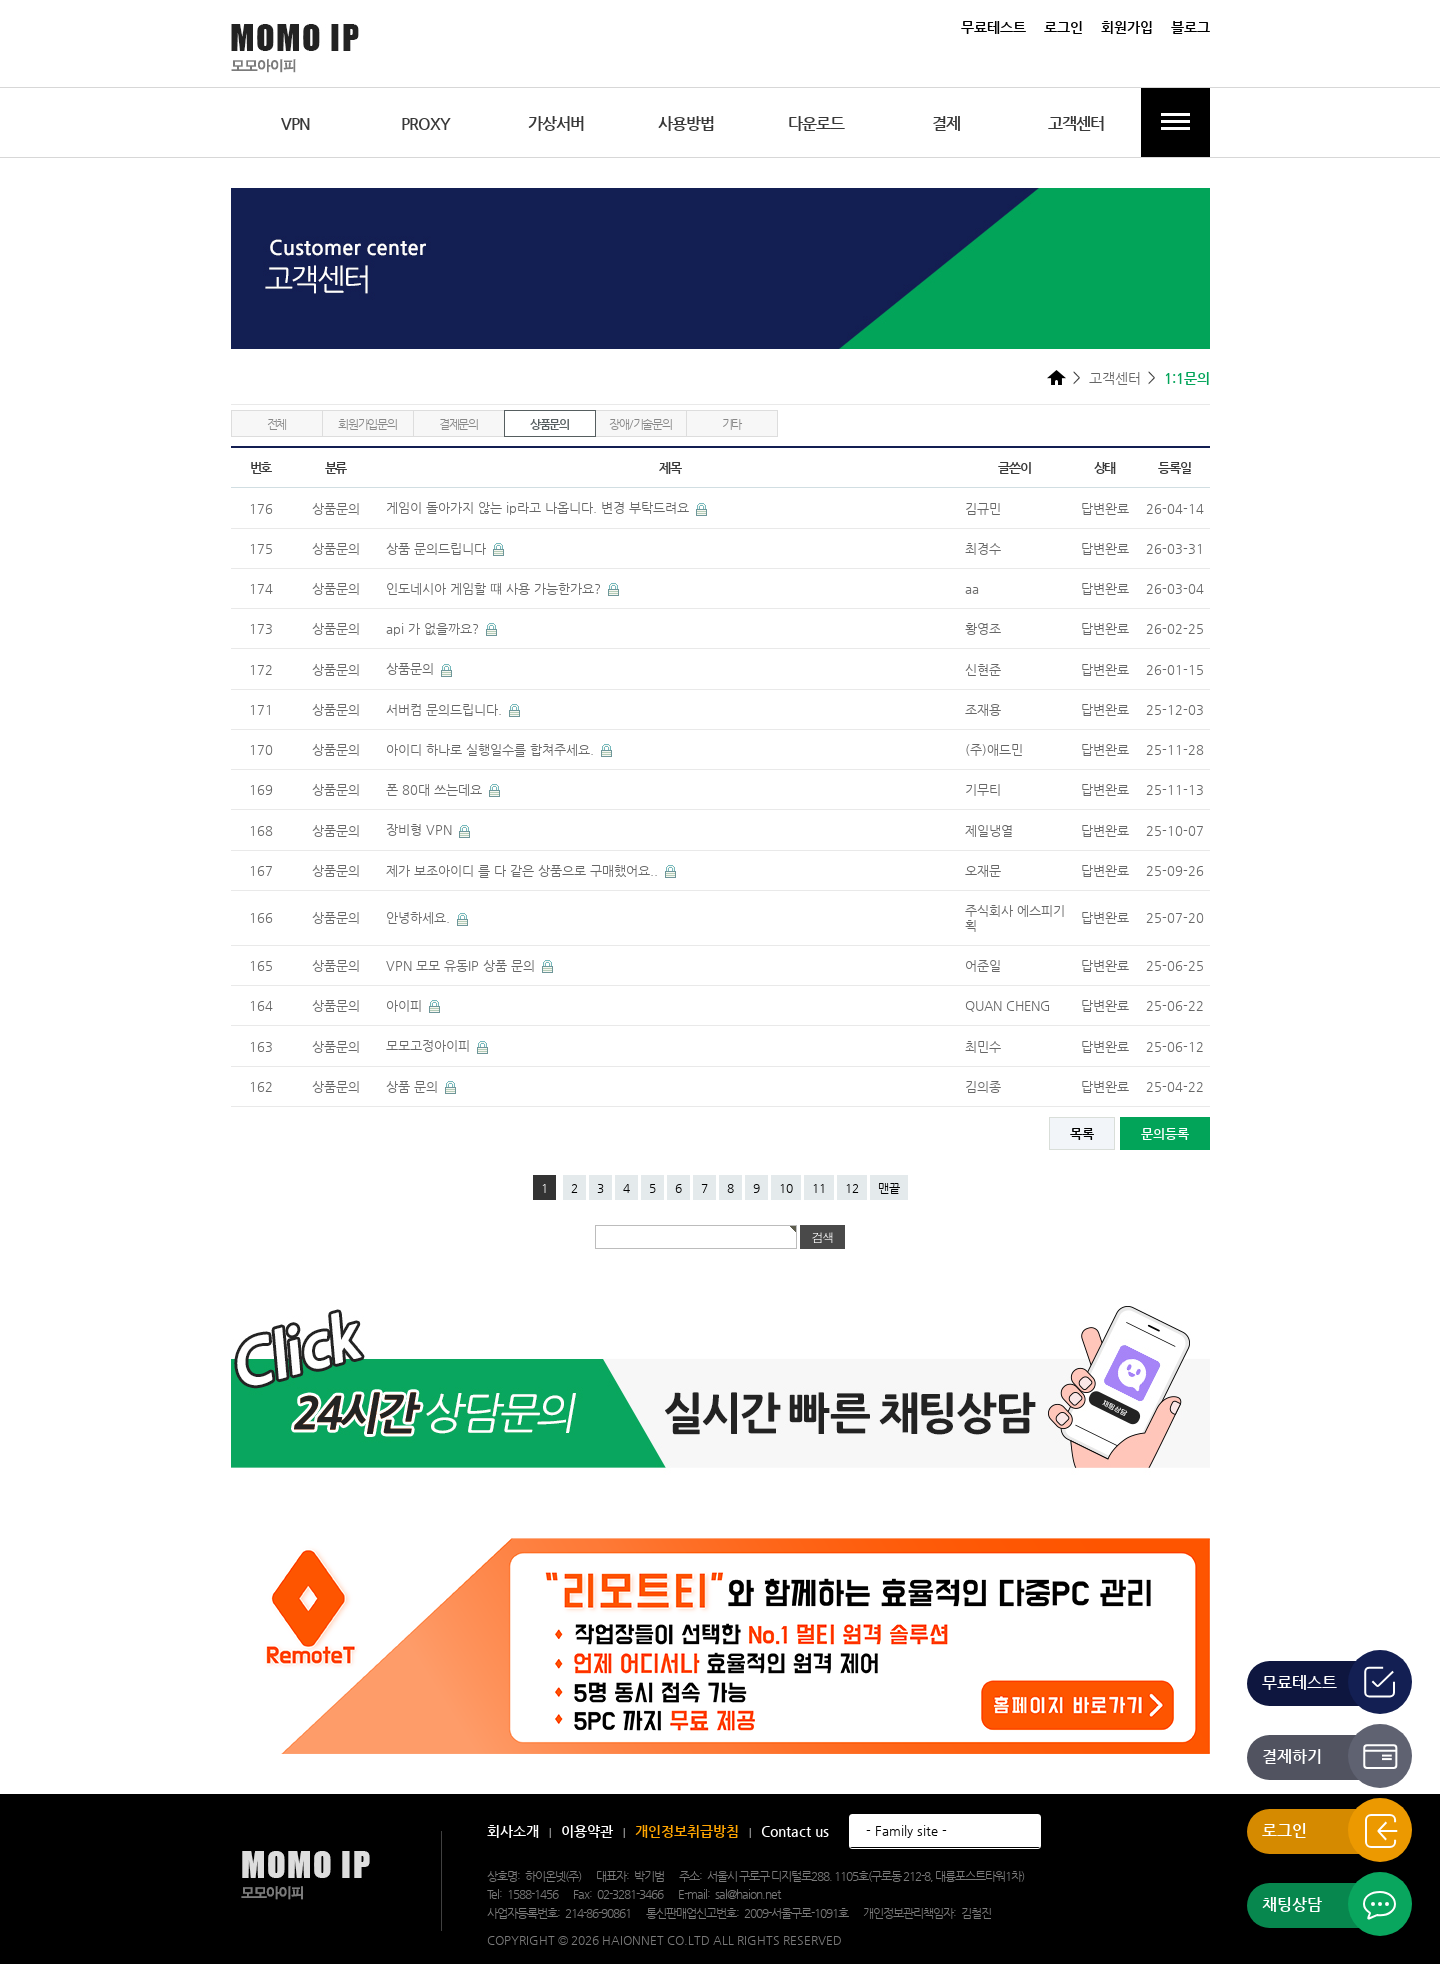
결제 (946, 123)
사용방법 (686, 123)
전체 (277, 424)
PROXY (425, 123)
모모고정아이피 (430, 1045)
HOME (1056, 377)
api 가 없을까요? (434, 628)
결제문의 (458, 424)
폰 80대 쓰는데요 (436, 789)
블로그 (1190, 27)
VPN (295, 123)
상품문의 (549, 424)
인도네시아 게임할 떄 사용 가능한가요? (495, 588)
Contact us (795, 1831)
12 (852, 1188)
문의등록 (1165, 1133)
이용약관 (587, 1831)
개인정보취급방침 (687, 1831)
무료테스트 (993, 27)
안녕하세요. (420, 917)
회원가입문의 (367, 424)
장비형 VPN (421, 829)
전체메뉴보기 (1175, 122)
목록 (1082, 1133)
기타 (732, 424)
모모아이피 (305, 1875)
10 (786, 1188)
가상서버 (556, 123)
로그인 (1063, 27)
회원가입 (1127, 27)
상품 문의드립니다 (438, 548)
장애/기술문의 (640, 424)
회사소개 (513, 1831)
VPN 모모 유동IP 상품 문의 (462, 965)
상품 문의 (414, 1086)
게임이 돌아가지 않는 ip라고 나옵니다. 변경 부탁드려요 (539, 507)
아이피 (406, 1005)
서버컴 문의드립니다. (446, 709)
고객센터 (1076, 123)
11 (819, 1188)
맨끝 (889, 1188)
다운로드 (816, 123)
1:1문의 (1187, 378)
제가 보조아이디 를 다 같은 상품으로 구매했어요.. (524, 870)
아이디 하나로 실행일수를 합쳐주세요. (492, 749)
